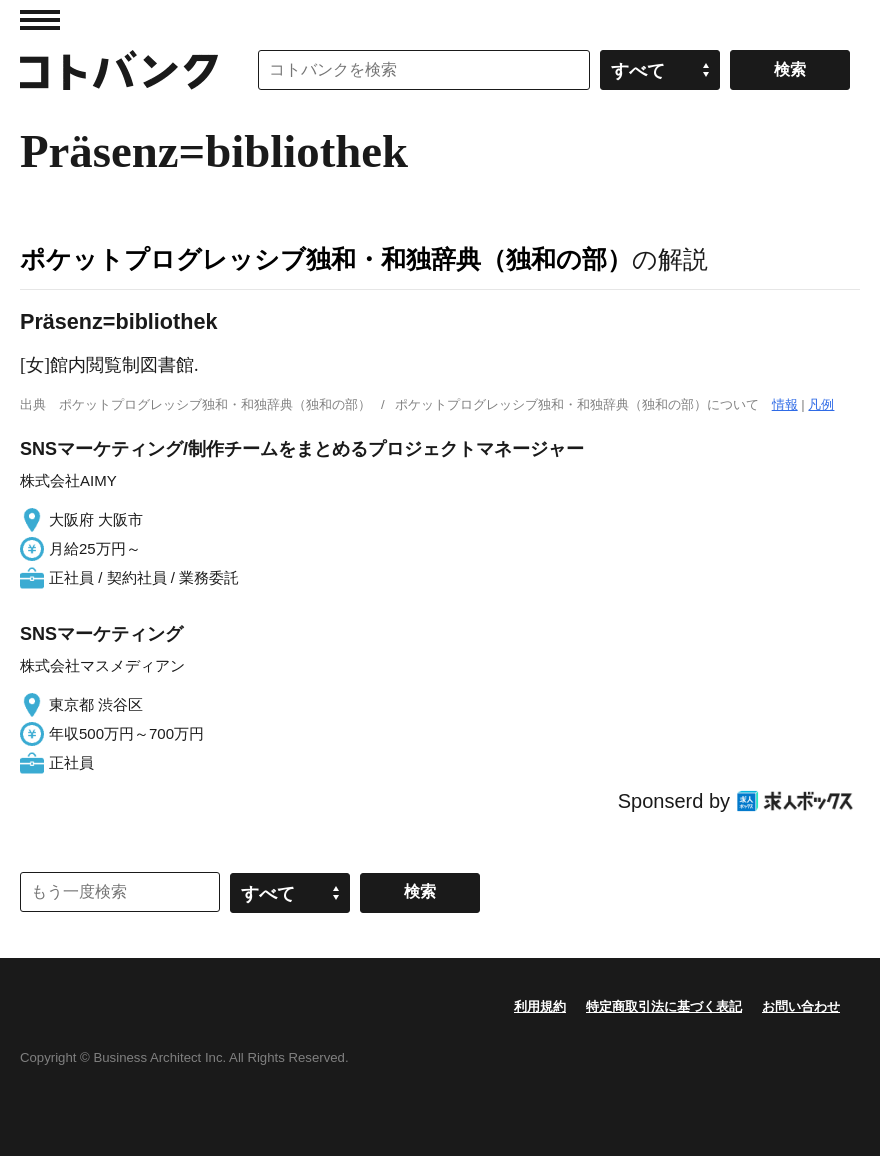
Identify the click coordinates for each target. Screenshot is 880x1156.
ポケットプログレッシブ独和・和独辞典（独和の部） (326, 259)
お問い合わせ (801, 1006)
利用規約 (540, 1006)
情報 (785, 404)
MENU (40, 20)
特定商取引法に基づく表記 (664, 1006)
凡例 (821, 404)
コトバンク (119, 70)
